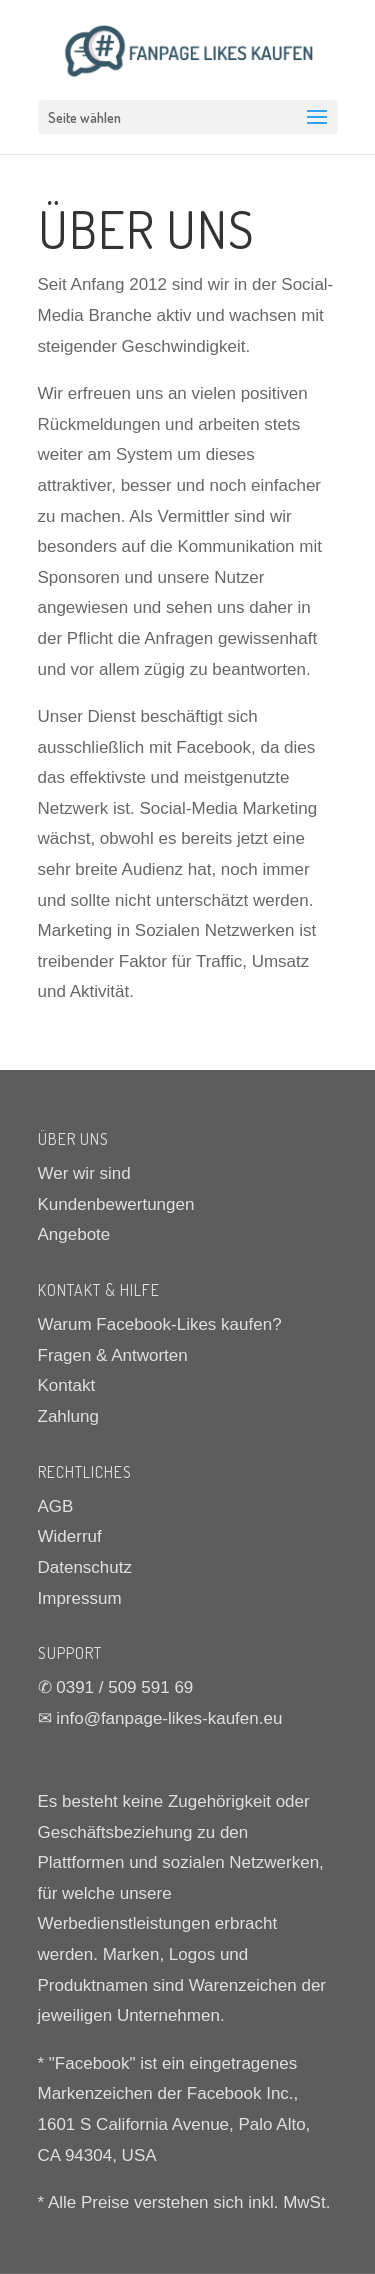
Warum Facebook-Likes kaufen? (160, 1324)
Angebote (74, 1234)
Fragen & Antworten (113, 1355)
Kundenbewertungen (116, 1204)
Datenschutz (85, 1567)
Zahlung (68, 1416)
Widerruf (70, 1536)
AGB (56, 1506)
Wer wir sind (84, 1173)
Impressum (80, 1598)
